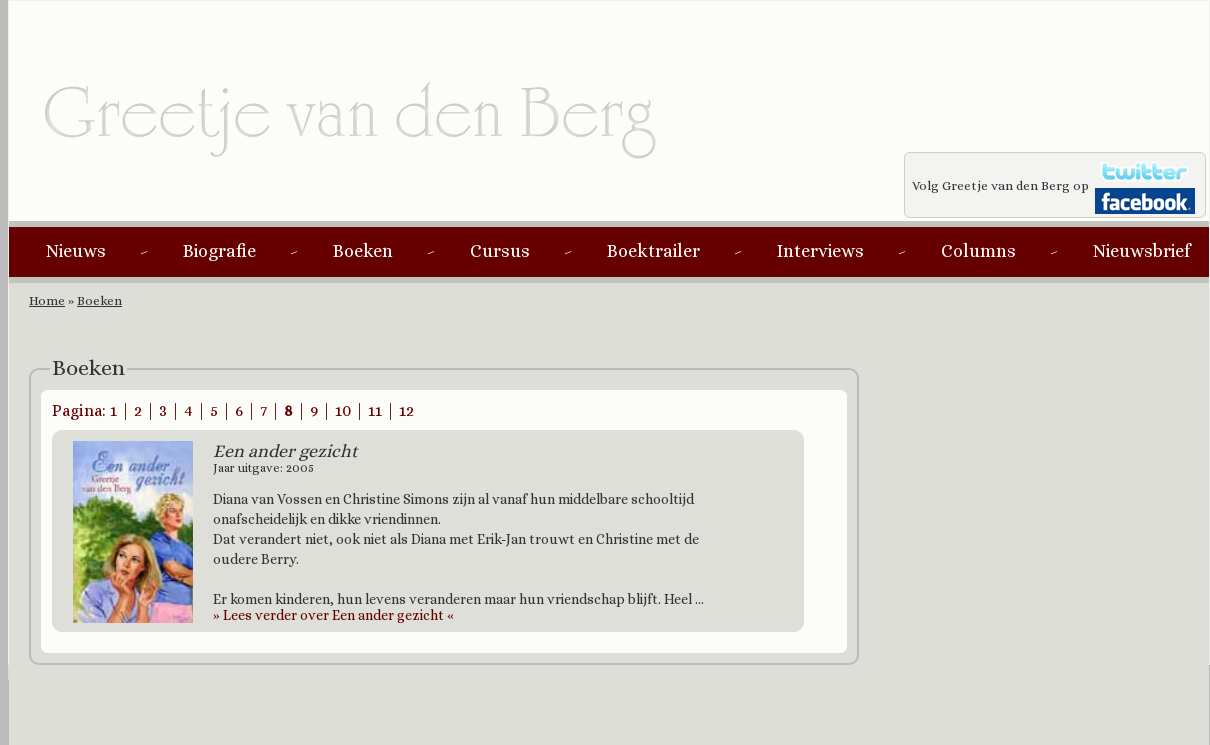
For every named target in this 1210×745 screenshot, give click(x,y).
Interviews (820, 251)
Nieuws (76, 251)
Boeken (363, 251)
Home (47, 300)
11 (375, 410)
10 (343, 410)
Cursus (500, 251)
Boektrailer (653, 251)
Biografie (219, 251)
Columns (978, 251)
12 (406, 410)
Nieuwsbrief (1141, 251)
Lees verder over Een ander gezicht (333, 615)
